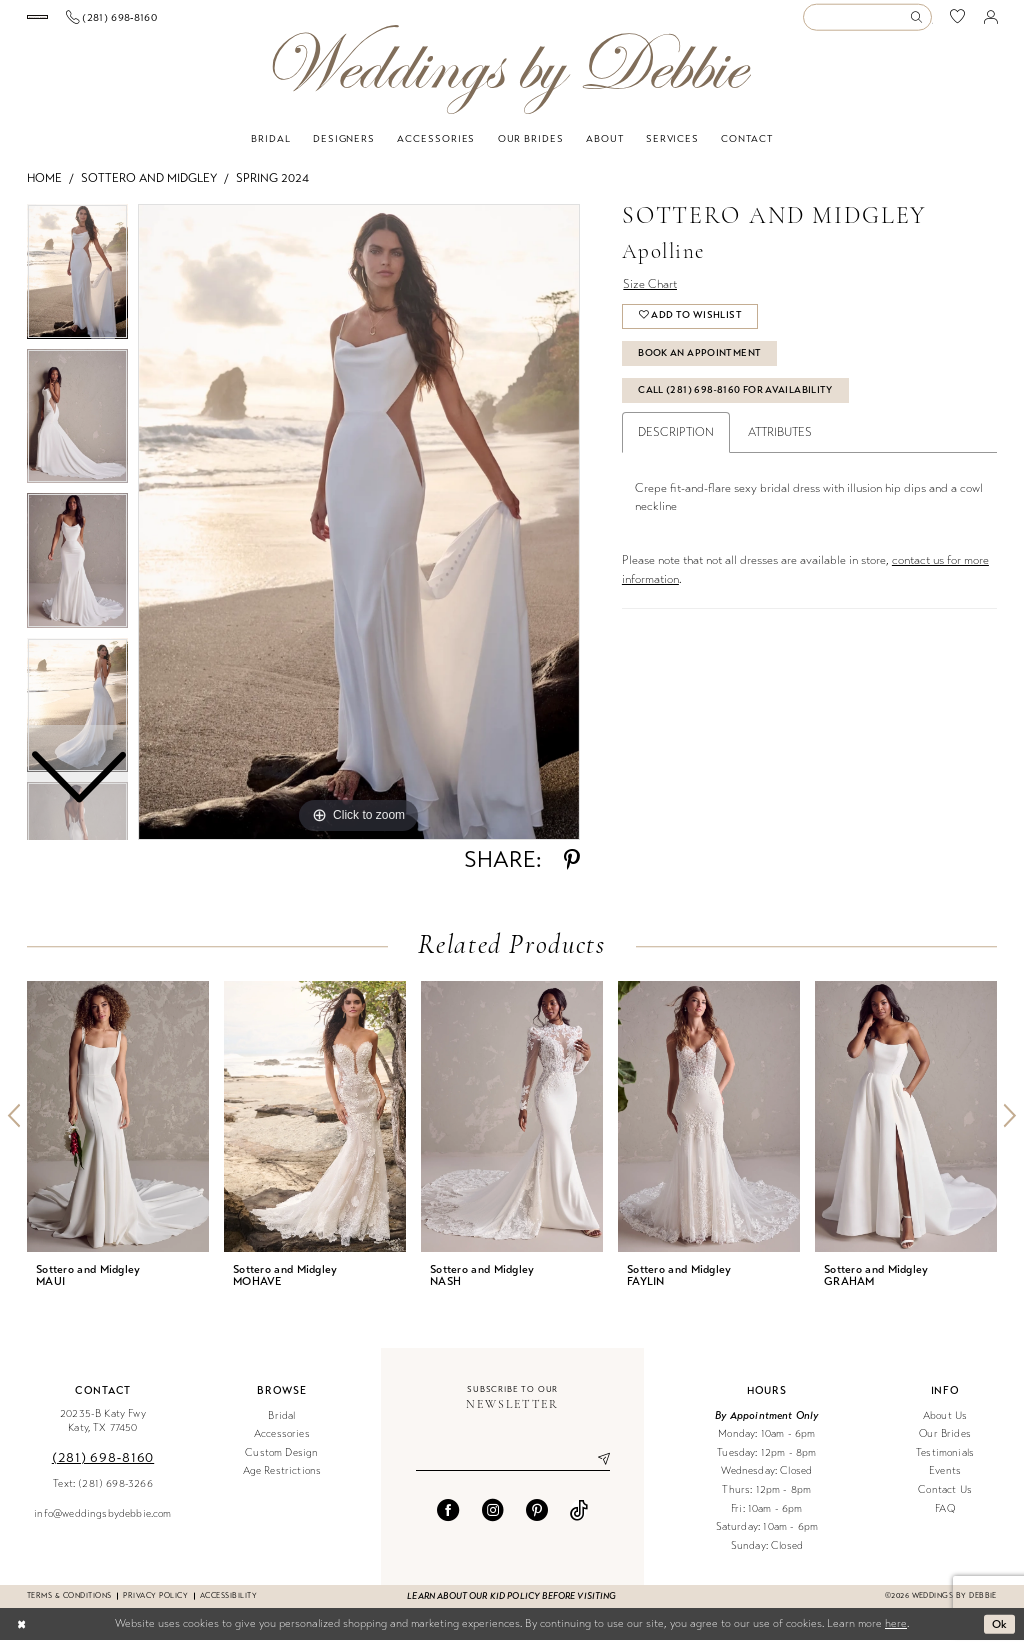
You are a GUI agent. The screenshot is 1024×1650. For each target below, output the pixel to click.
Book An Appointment (699, 363)
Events (945, 1481)
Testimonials (945, 1462)
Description (676, 442)
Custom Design (281, 1462)
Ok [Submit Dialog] (1000, 1633)
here (896, 1633)
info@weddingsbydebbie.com (102, 1523)
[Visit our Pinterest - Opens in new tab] (537, 1520)
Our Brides (945, 1443)
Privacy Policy (155, 1605)
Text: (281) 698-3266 (102, 1493)
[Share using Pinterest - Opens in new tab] (572, 870)
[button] (991, 22)
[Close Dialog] (21, 1634)
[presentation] (118, 1126)
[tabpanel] (359, 532)
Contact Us (945, 1499)
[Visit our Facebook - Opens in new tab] (448, 1520)
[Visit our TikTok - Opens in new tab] (579, 1520)
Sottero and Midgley (149, 188)
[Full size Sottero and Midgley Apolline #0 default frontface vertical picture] (359, 532)
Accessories (282, 1443)
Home (44, 188)
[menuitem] (100, 22)
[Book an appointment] (100, 22)
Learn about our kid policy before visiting (511, 1606)
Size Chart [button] (650, 294)
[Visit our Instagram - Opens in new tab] (493, 1520)
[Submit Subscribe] (596, 1469)
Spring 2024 (272, 188)
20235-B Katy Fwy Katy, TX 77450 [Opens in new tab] (103, 1431)
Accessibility (228, 1605)
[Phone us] (237, 22)
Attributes (780, 442)
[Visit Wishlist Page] (958, 22)
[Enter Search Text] (867, 22)
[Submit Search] (920, 22)
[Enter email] (513, 1469)
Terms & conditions (69, 1605)
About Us (945, 1425)
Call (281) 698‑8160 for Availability (735, 400)
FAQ (945, 1518)
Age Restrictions (282, 1481)
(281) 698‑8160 (103, 1467)
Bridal (281, 1425)
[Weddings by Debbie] (511, 79)
